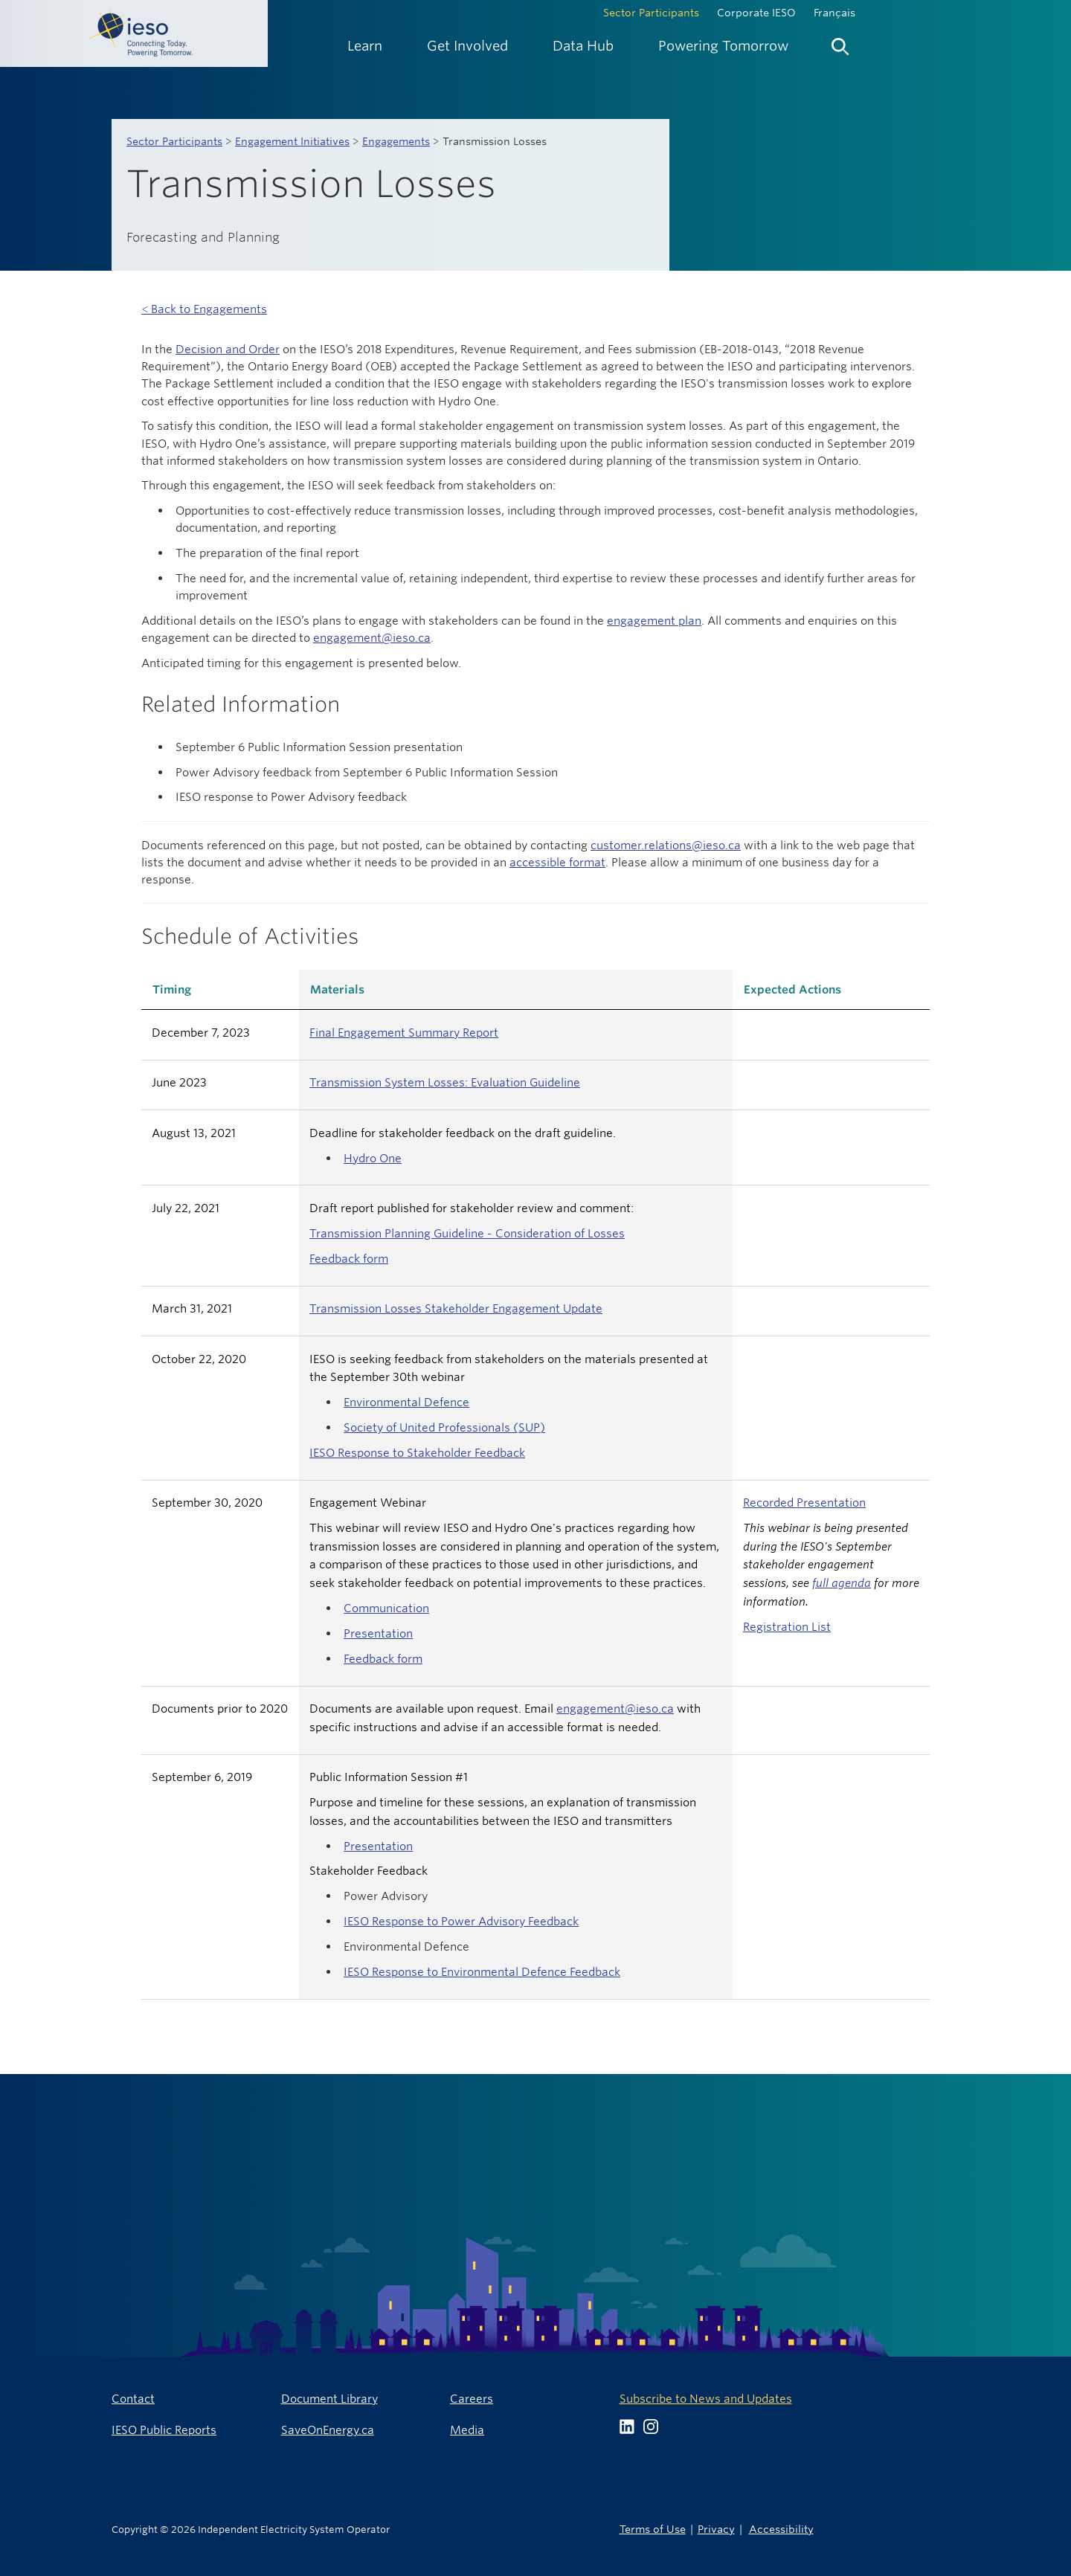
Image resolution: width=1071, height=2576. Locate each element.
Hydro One (373, 1158)
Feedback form (348, 1259)
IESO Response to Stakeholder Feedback (417, 1453)
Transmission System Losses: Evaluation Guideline (444, 1082)
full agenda (841, 1583)
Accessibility (781, 2528)
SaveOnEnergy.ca (327, 2430)
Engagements (396, 141)
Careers (471, 2399)
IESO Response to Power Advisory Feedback (461, 1921)
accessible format (557, 862)
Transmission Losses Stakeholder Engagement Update (455, 1308)
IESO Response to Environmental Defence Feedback (482, 1972)
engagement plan (654, 621)
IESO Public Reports (164, 2430)
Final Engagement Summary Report (403, 1032)
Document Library (329, 2399)
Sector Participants (651, 13)
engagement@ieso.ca (372, 638)
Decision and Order (228, 349)
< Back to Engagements (204, 309)
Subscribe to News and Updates (706, 2399)
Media (467, 2430)
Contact (133, 2399)
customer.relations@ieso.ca (666, 845)
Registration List (787, 1627)
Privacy (716, 2528)
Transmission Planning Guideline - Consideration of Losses (467, 1233)
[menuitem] (365, 45)
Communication (386, 1608)
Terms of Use (653, 2528)
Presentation (378, 1633)
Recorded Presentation (804, 1502)
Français (834, 13)
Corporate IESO (756, 13)
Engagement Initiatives (292, 141)
